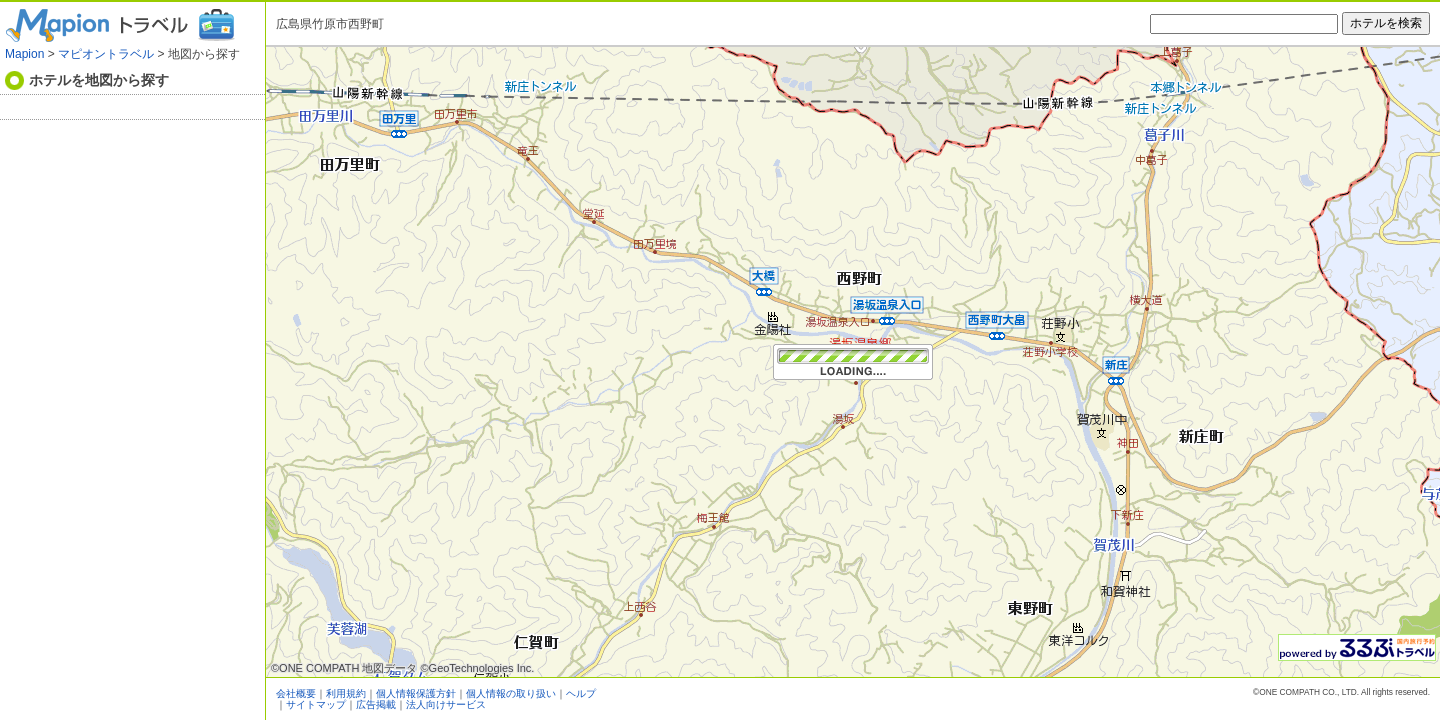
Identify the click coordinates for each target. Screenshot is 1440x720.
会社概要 (296, 693)
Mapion (24, 54)
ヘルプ (581, 693)
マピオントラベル (106, 54)
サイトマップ (316, 704)
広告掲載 (376, 704)
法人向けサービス (446, 704)
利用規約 (346, 693)
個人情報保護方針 (416, 693)
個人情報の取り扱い (511, 693)
